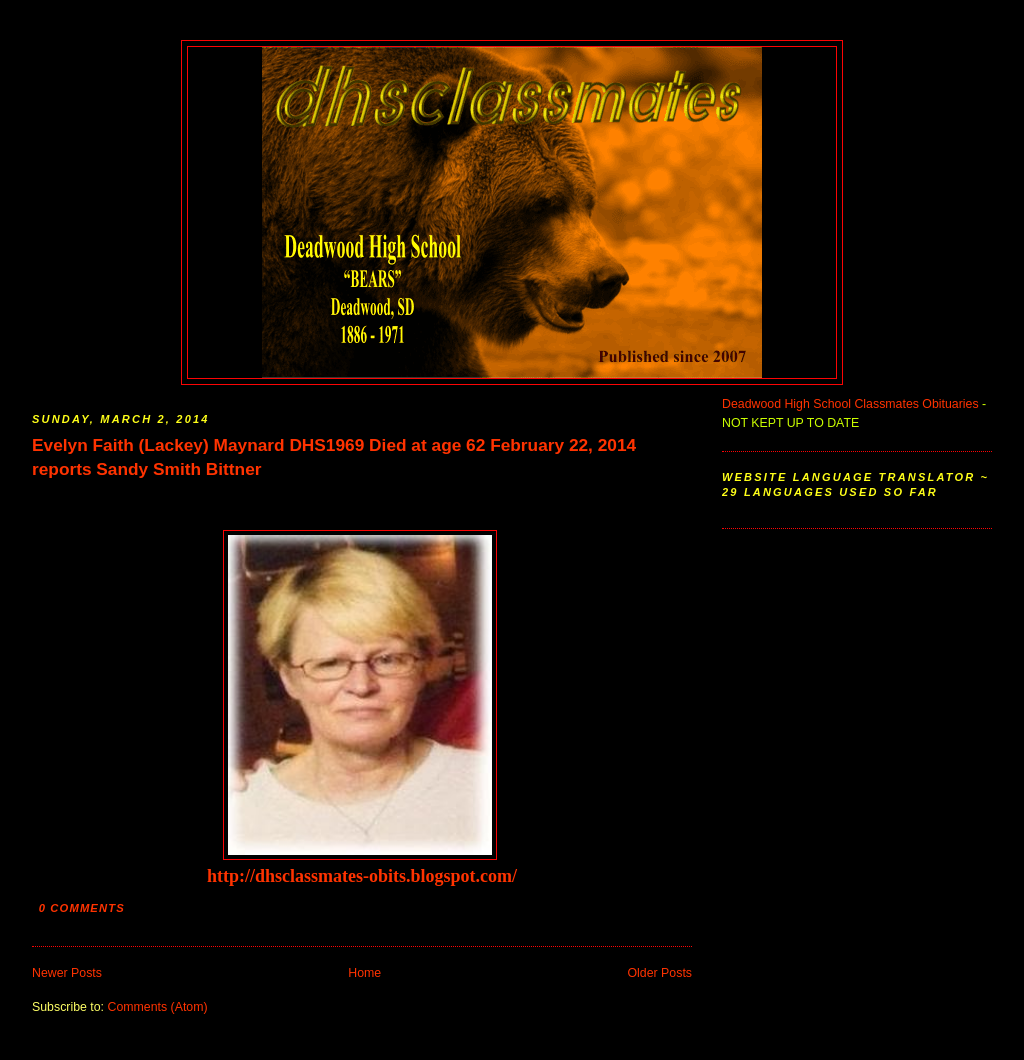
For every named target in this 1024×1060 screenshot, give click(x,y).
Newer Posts (67, 973)
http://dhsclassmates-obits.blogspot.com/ (362, 876)
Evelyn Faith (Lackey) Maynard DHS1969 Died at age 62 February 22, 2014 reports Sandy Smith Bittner (334, 457)
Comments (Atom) (157, 1007)
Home (364, 973)
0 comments (82, 908)
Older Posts (660, 973)
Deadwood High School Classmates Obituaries (850, 404)
